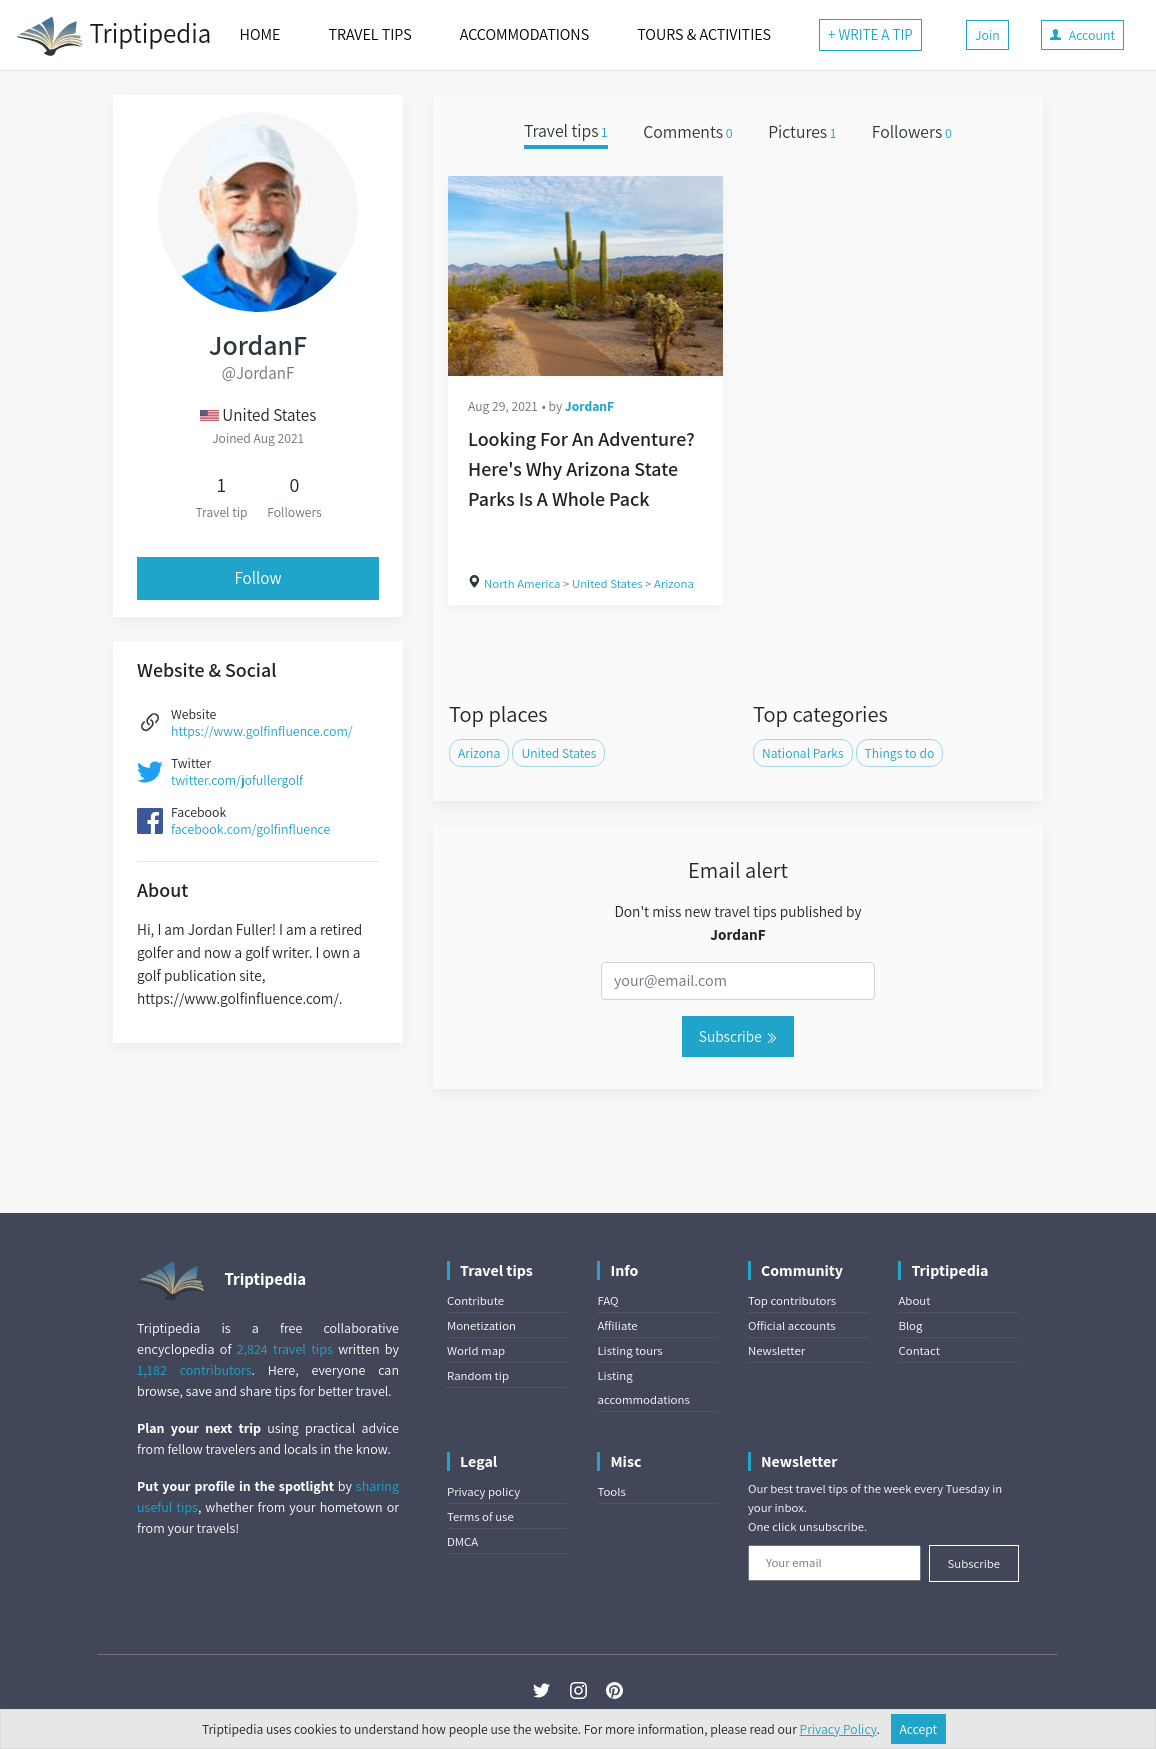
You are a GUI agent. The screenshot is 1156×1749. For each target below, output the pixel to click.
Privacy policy (483, 1491)
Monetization (481, 1325)
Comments (688, 131)
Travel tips (566, 131)
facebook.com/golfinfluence (250, 829)
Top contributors (792, 1300)
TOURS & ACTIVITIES (704, 34)
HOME (260, 34)
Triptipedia (113, 36)
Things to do (900, 753)
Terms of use (480, 1516)
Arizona (674, 583)
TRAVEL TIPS (369, 34)
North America (522, 583)
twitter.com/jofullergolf (237, 780)
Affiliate (617, 1325)
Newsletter (776, 1350)
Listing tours (629, 1350)
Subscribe (738, 1036)
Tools (611, 1491)
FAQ (607, 1300)
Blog (910, 1325)
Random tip (478, 1375)
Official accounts (792, 1325)
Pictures (802, 131)
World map (476, 1350)
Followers (912, 131)
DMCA (462, 1541)
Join (987, 35)
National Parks (803, 753)
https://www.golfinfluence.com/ (262, 731)
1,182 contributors (194, 1370)
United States (607, 583)
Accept (919, 1729)
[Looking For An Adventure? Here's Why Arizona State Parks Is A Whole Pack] (585, 276)
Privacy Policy (838, 1729)
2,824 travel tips (285, 1349)
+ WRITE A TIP (870, 34)
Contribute (475, 1300)
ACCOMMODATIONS (524, 34)
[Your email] (834, 1563)
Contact (918, 1350)
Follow (257, 578)
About (914, 1300)
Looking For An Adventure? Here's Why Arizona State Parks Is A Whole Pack (581, 469)
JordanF (589, 406)
